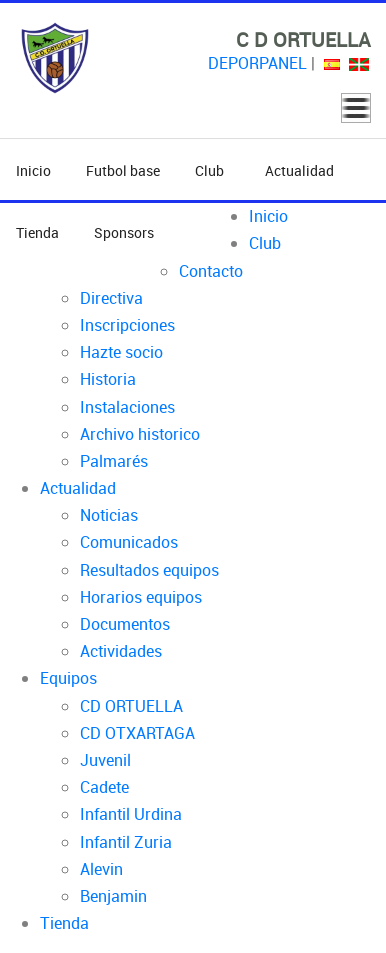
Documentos (125, 624)
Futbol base (123, 170)
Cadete (104, 787)
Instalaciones (127, 407)
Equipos (68, 678)
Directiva (111, 298)
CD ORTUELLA (131, 706)
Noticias (109, 515)
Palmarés (114, 461)
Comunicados (129, 542)
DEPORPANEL (257, 63)
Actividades (121, 651)
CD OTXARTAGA (137, 733)
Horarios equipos (141, 597)
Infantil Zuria (126, 842)
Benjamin (113, 896)
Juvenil (105, 760)
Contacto (211, 271)
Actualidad (299, 170)
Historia (108, 379)
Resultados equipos (149, 570)
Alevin (101, 869)
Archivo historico (140, 434)
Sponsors (124, 232)
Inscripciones (127, 325)
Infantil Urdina (131, 814)
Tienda (37, 232)
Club (212, 170)
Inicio (33, 170)
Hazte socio (121, 352)
